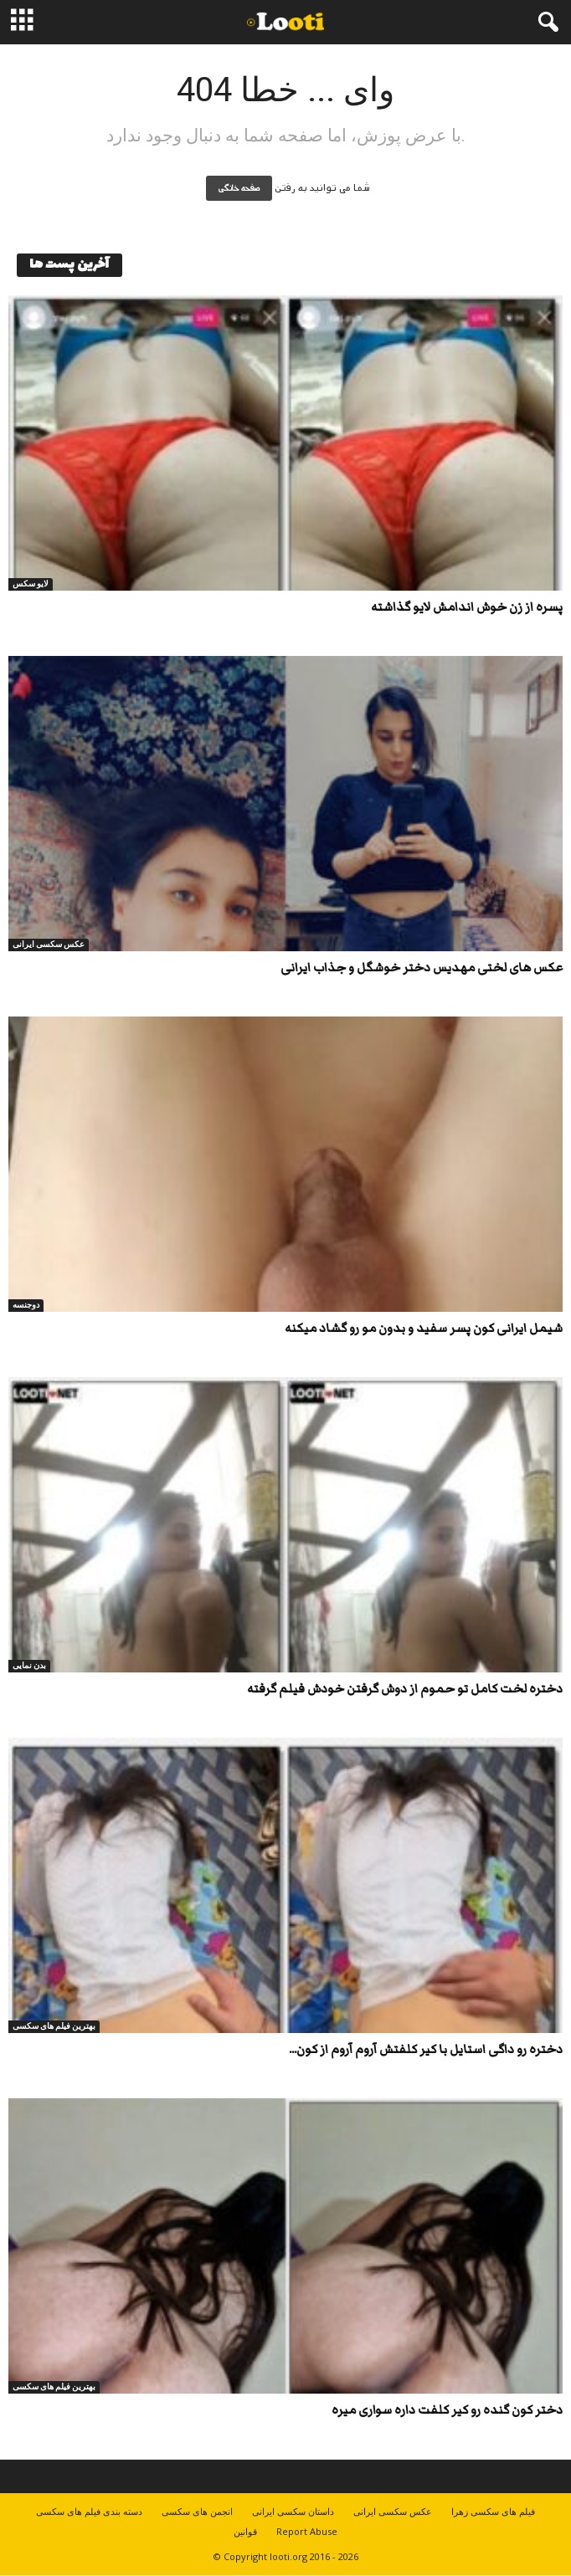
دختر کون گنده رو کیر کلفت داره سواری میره (447, 2410)
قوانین (245, 2531)
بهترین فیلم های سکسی (54, 2026)
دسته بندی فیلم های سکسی (89, 2511)
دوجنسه (26, 1304)
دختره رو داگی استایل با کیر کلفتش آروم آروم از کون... (426, 2049)
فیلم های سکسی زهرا (493, 2511)
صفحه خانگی (239, 188)
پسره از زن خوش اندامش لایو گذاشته (467, 607)
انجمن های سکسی (197, 2511)
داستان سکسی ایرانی (293, 2511)
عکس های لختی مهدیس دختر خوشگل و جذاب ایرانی (421, 967)
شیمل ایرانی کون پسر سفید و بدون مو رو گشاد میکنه (424, 1328)
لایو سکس (31, 583)
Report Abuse (306, 2531)
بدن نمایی (29, 1665)
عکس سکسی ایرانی (49, 944)
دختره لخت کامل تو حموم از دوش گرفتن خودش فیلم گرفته (405, 1688)
